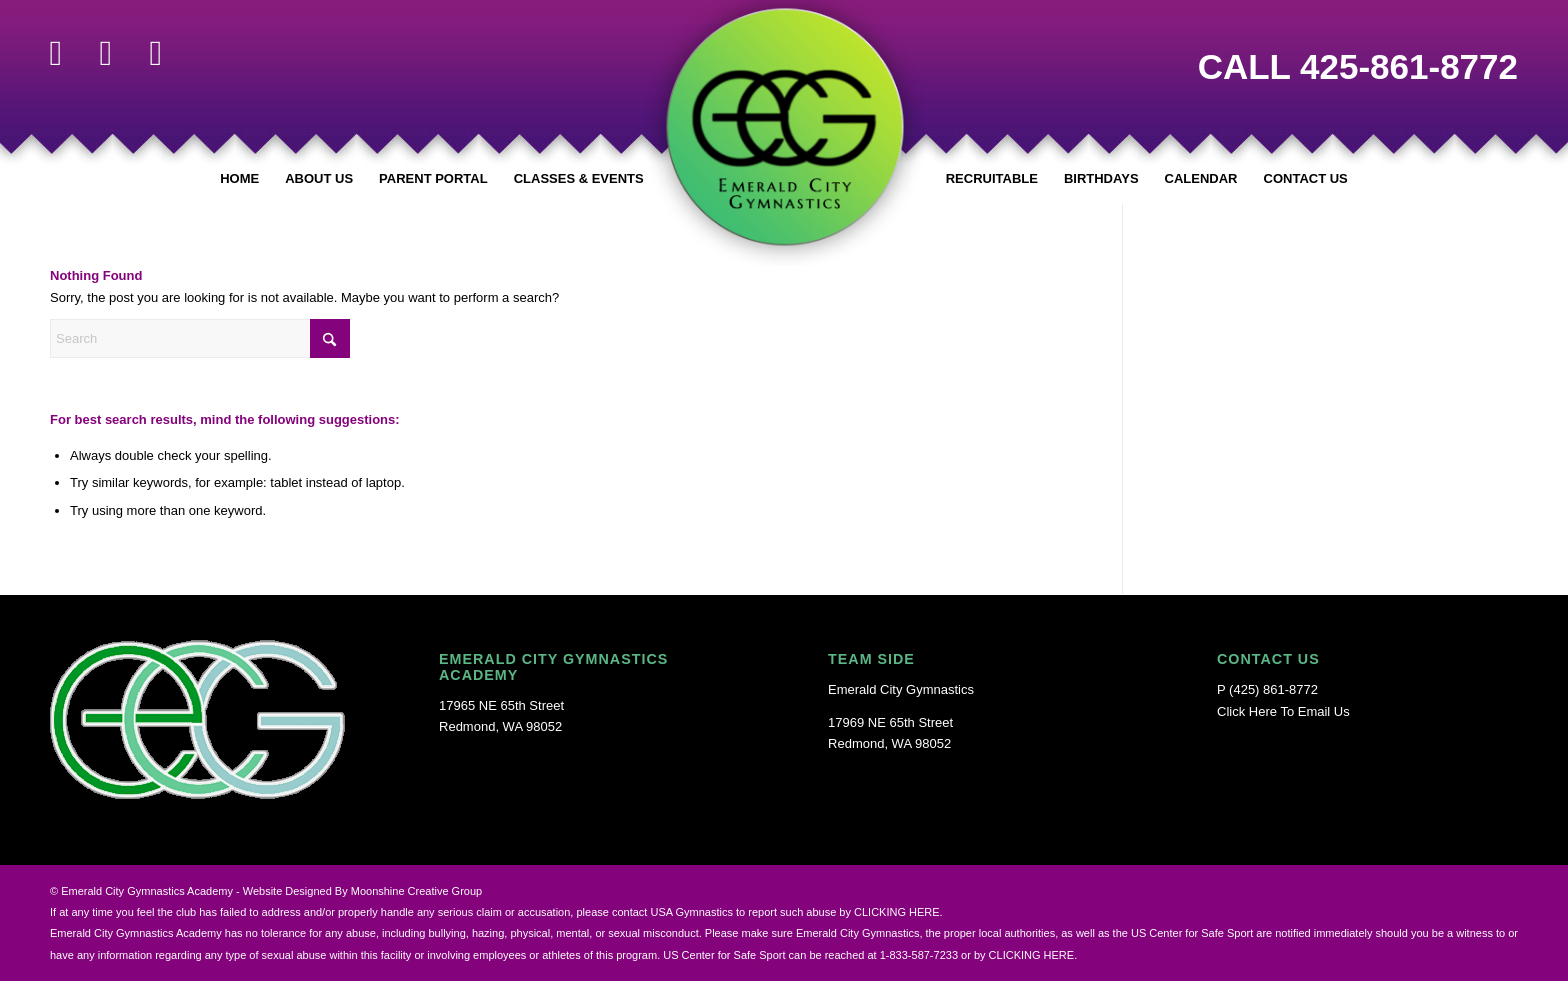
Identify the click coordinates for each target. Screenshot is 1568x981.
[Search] (200, 338)
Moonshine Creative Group (416, 891)
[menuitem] (239, 179)
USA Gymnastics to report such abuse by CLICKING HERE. (796, 912)
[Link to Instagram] (106, 53)
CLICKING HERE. (1033, 955)
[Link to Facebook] (56, 53)
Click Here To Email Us (1283, 711)
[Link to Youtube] (156, 53)
